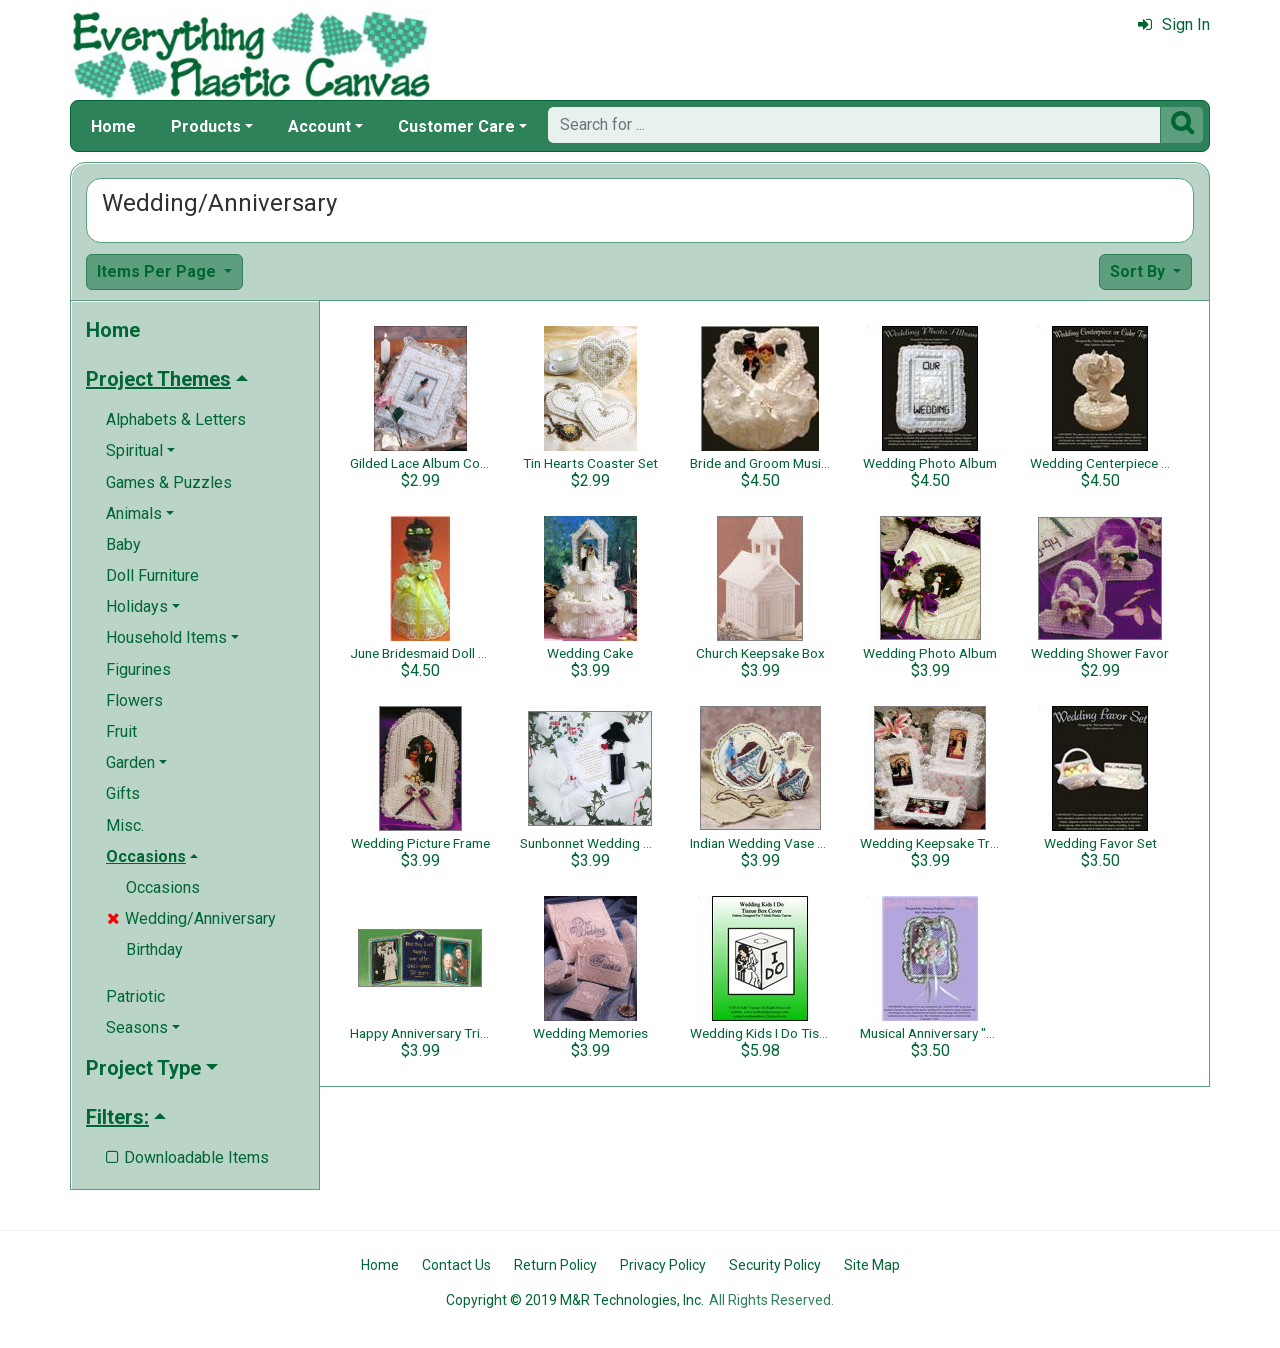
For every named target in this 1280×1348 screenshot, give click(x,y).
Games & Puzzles (169, 482)
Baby (123, 544)
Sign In (1174, 24)
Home (113, 126)
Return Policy (555, 1265)
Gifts (123, 793)
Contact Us (456, 1265)
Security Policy (775, 1265)
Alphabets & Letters (176, 419)
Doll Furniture (152, 575)
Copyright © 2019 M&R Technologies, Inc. (575, 1300)
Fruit (121, 731)
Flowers (134, 700)
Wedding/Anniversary (191, 918)
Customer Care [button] (456, 126)
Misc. (125, 825)
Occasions (163, 887)
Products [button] (206, 126)
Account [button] (319, 126)
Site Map (872, 1265)
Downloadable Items (187, 1157)
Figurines (138, 669)
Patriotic (135, 996)
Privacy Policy (663, 1265)
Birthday (154, 949)
